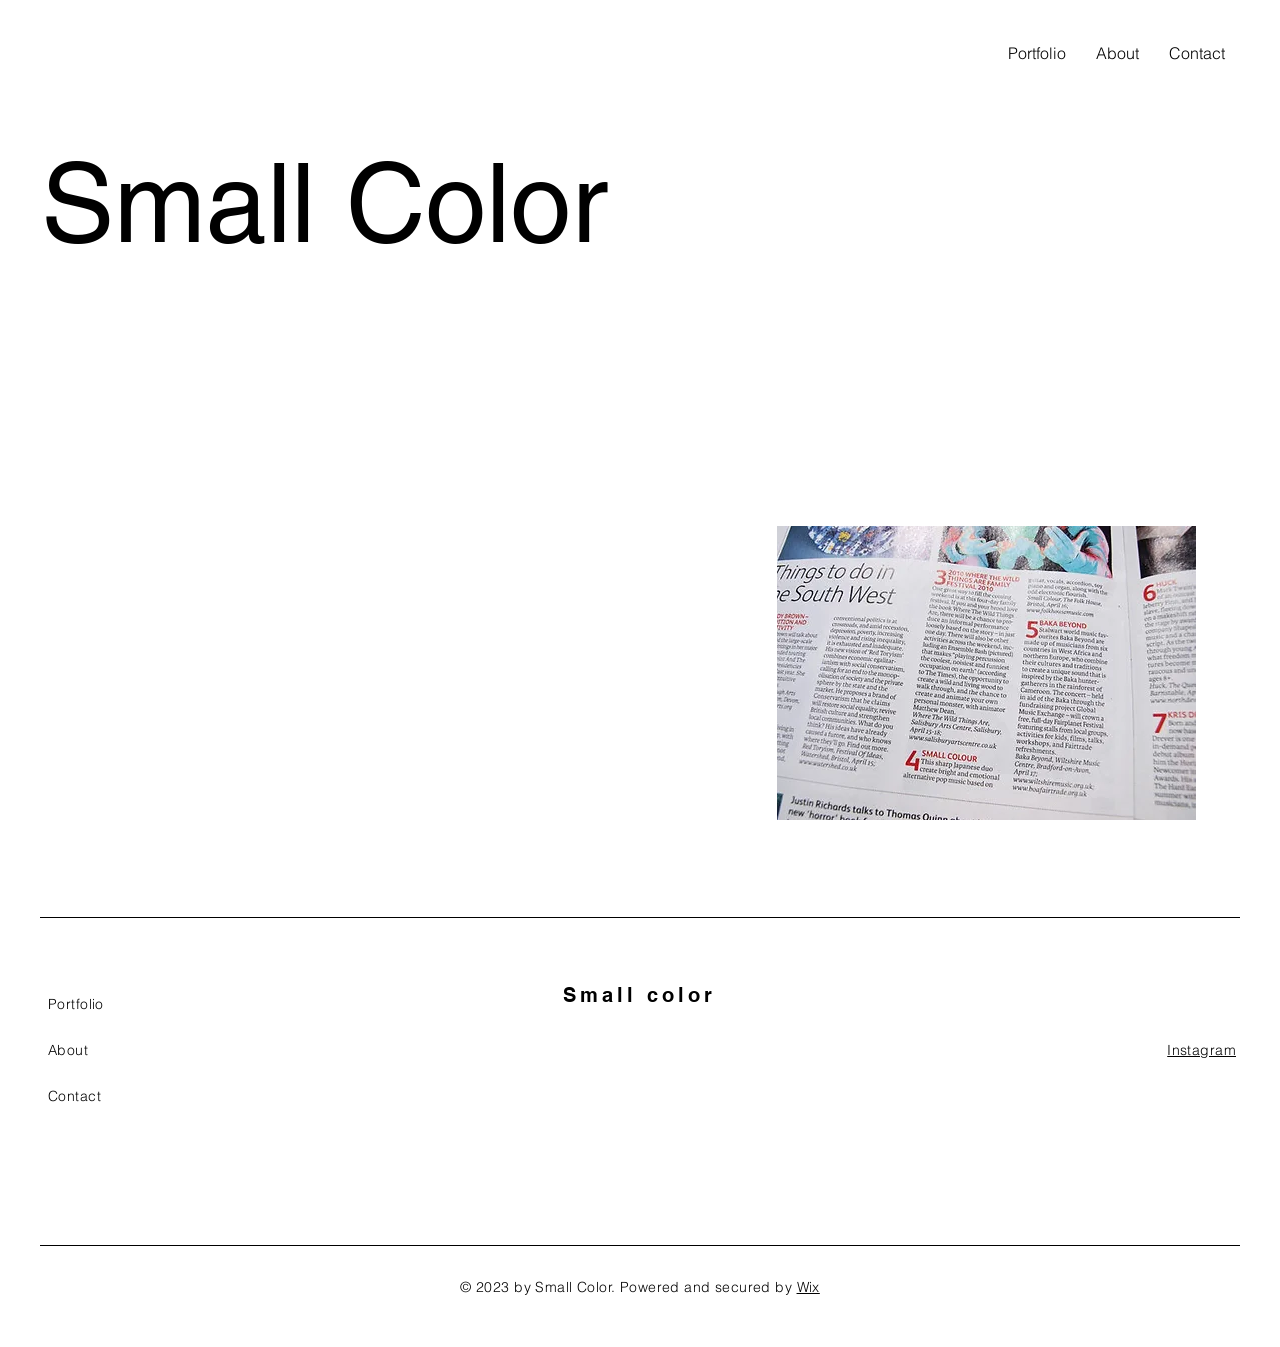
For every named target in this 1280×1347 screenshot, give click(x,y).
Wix (808, 1287)
